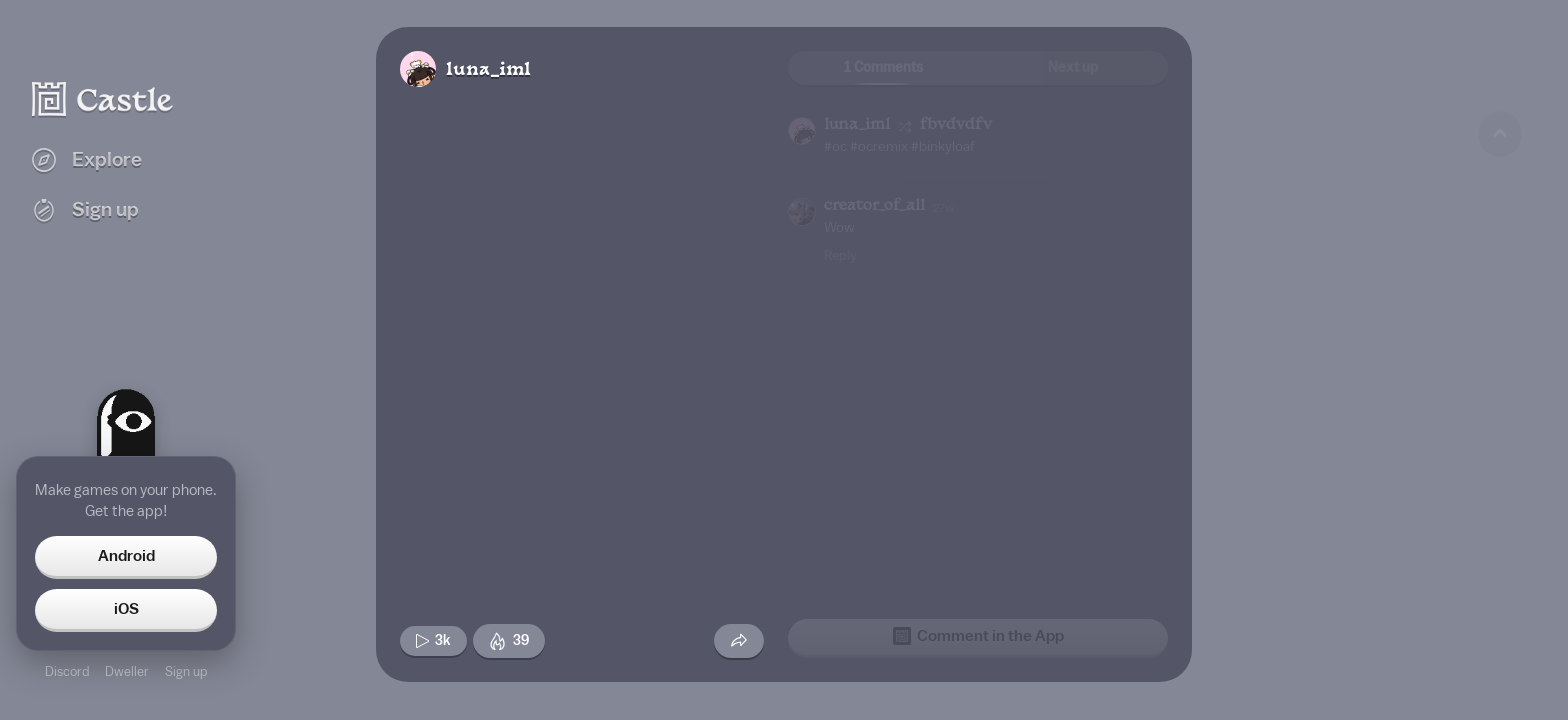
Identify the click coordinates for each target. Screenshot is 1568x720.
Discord (67, 671)
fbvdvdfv (956, 125)
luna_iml (488, 70)
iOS (126, 609)
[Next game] (1500, 595)
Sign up (186, 671)
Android (126, 556)
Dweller (127, 671)
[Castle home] (103, 99)
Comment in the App (978, 636)
